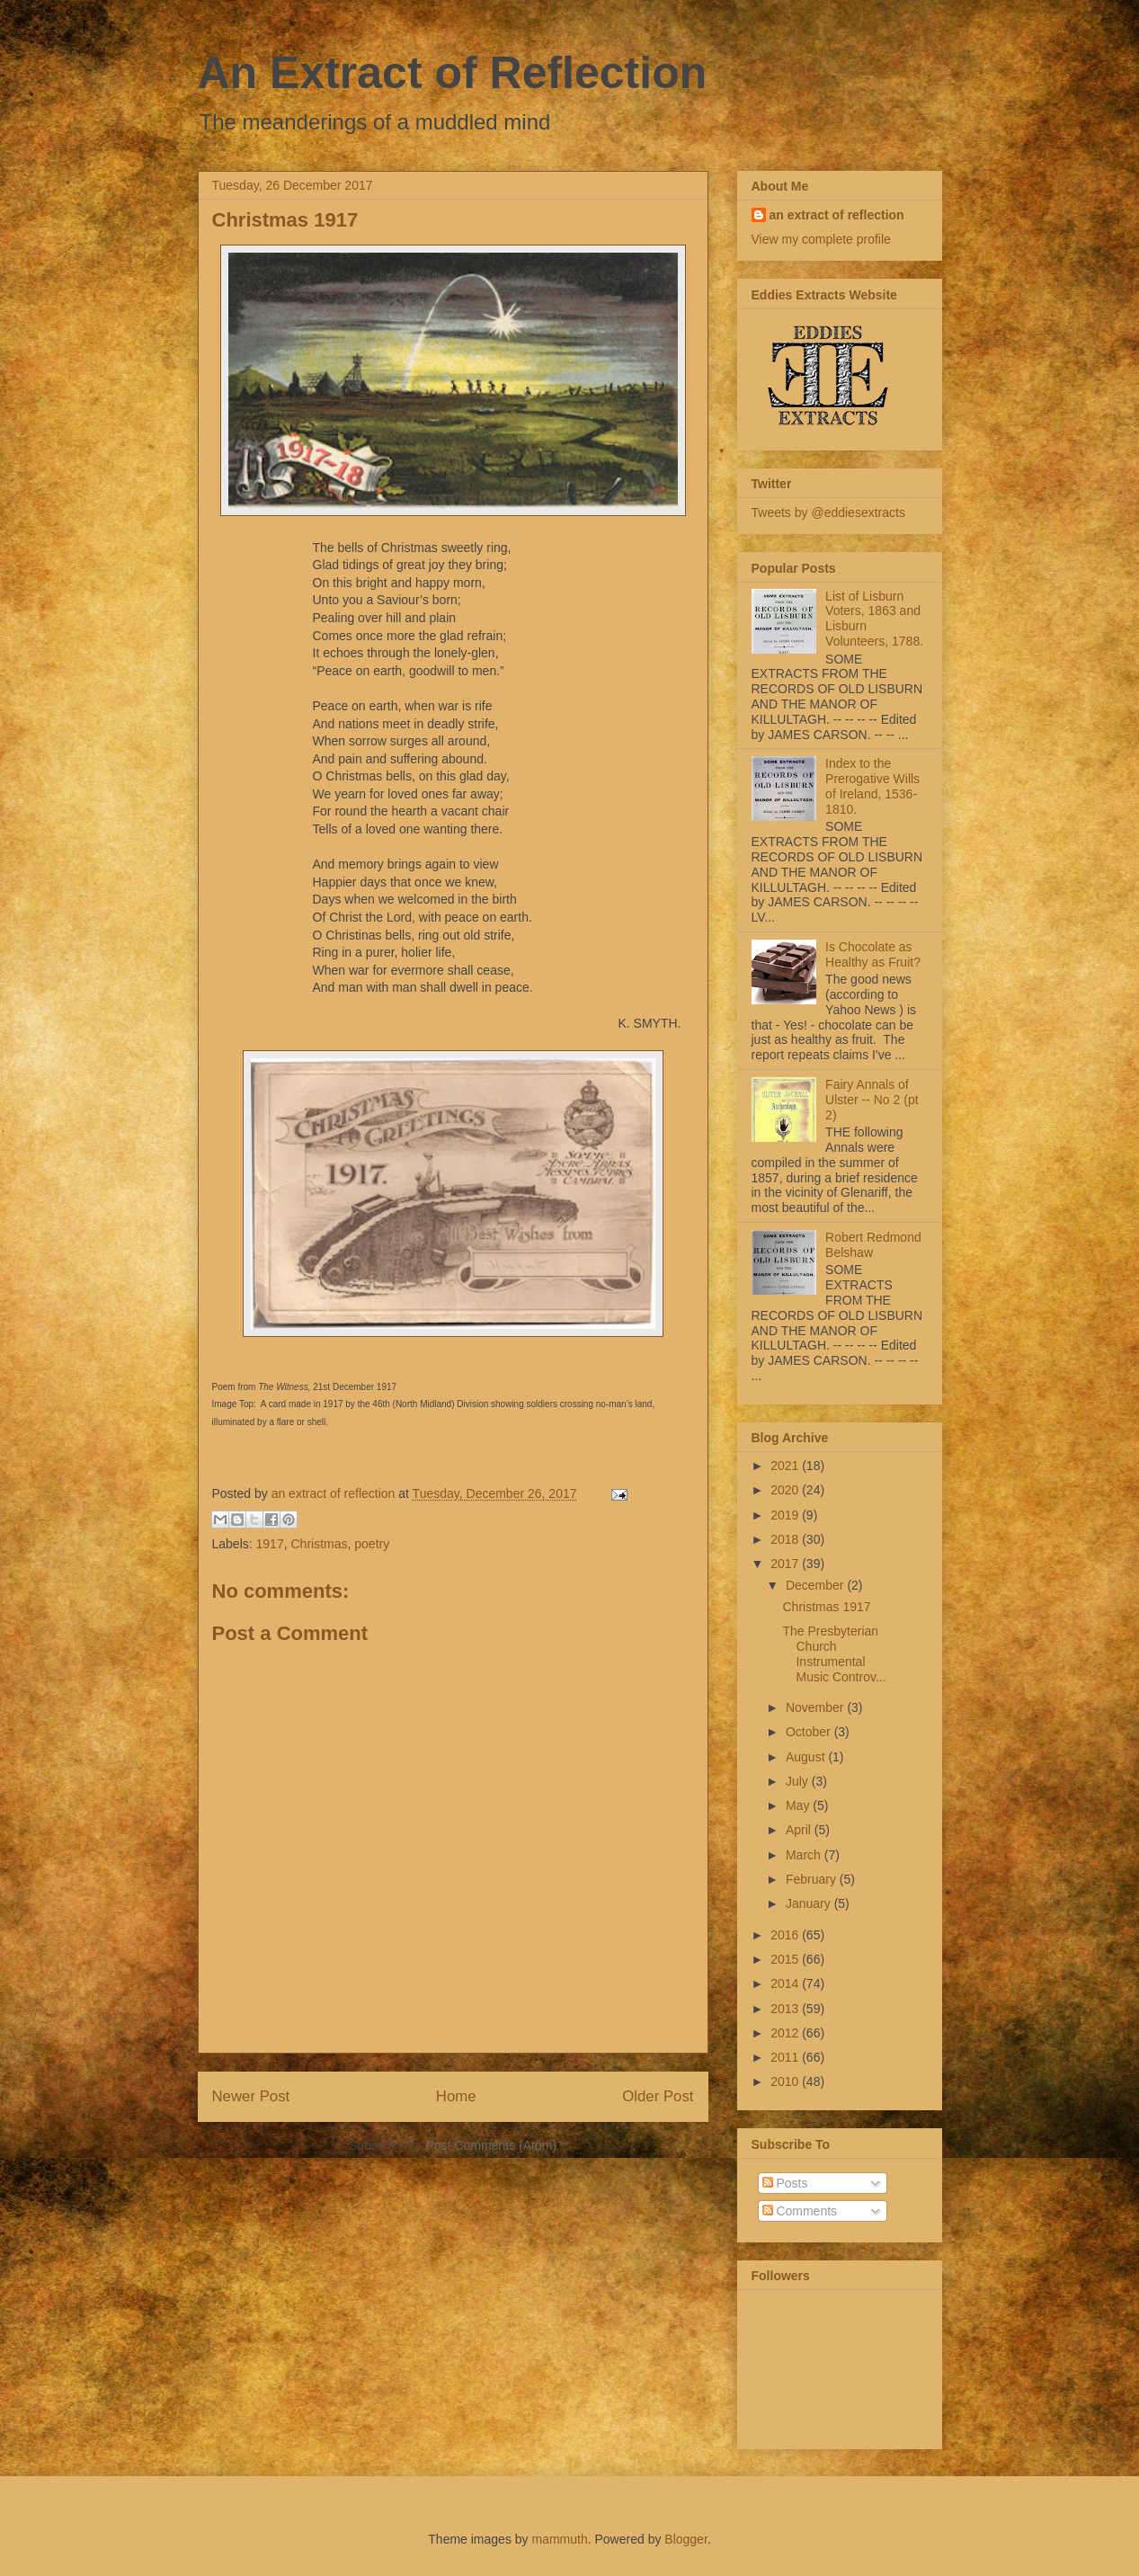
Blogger (685, 2539)
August (807, 1757)
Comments (800, 2211)
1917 (270, 1544)
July (799, 1781)
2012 (786, 2033)
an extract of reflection (837, 215)
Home (456, 2096)
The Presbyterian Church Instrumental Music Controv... (833, 1653)
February (813, 1879)
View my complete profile (821, 239)
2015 (786, 1959)
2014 (786, 1983)
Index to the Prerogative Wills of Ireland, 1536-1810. (872, 786)
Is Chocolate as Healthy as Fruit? (873, 954)
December (816, 1585)
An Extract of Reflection (452, 73)
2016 (786, 1935)
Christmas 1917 (826, 1607)
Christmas (318, 1544)
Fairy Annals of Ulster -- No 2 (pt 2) (871, 1099)
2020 (786, 1490)
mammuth (559, 2539)
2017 (786, 1563)
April (800, 1830)
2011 (786, 2057)
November (816, 1707)
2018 (786, 1539)
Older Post (657, 2096)
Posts (785, 2183)
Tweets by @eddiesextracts (828, 512)
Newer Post (251, 2096)
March (805, 1855)
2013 (786, 2008)
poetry (371, 1544)
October (810, 1732)
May (799, 1805)
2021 (786, 1465)
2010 (786, 2081)
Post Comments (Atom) (491, 2145)
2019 (786, 1515)
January (810, 1903)
